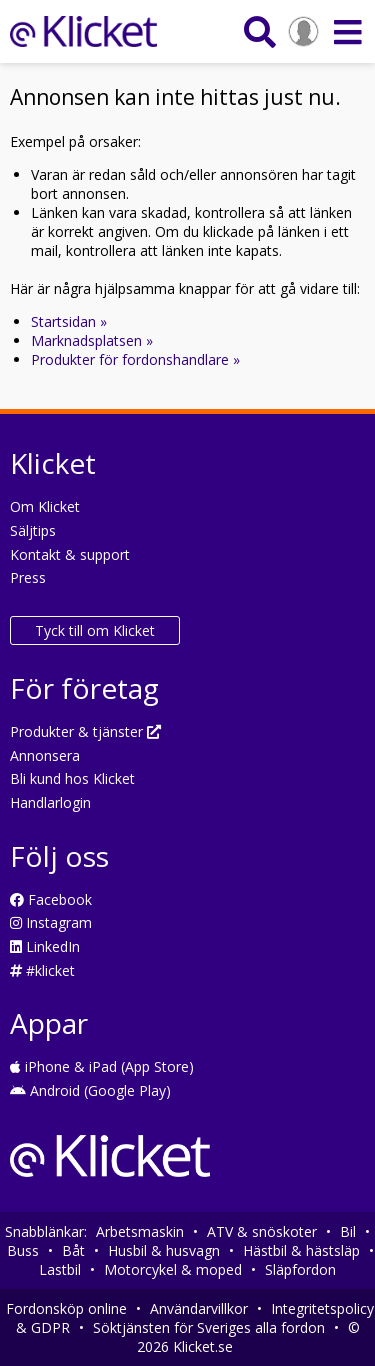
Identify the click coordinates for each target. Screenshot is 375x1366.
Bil (348, 1231)
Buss (23, 1250)
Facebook (51, 899)
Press (28, 577)
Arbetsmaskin (140, 1231)
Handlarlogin (50, 802)
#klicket (42, 970)
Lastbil (60, 1269)
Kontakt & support (70, 554)
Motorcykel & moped (173, 1269)
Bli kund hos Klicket (72, 778)
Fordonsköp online (66, 1308)
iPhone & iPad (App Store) (102, 1066)
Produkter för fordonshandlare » (135, 359)
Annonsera (45, 755)
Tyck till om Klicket (95, 630)
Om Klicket (45, 506)
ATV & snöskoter (262, 1231)
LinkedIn (45, 946)
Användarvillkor (199, 1308)
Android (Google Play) (90, 1090)
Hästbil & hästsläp (301, 1250)
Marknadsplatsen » (92, 340)
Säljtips (33, 530)
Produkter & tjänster (85, 731)
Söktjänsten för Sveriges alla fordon (209, 1327)
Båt (73, 1250)
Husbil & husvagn (164, 1250)
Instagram (51, 922)
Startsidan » (69, 321)
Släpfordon (300, 1269)
